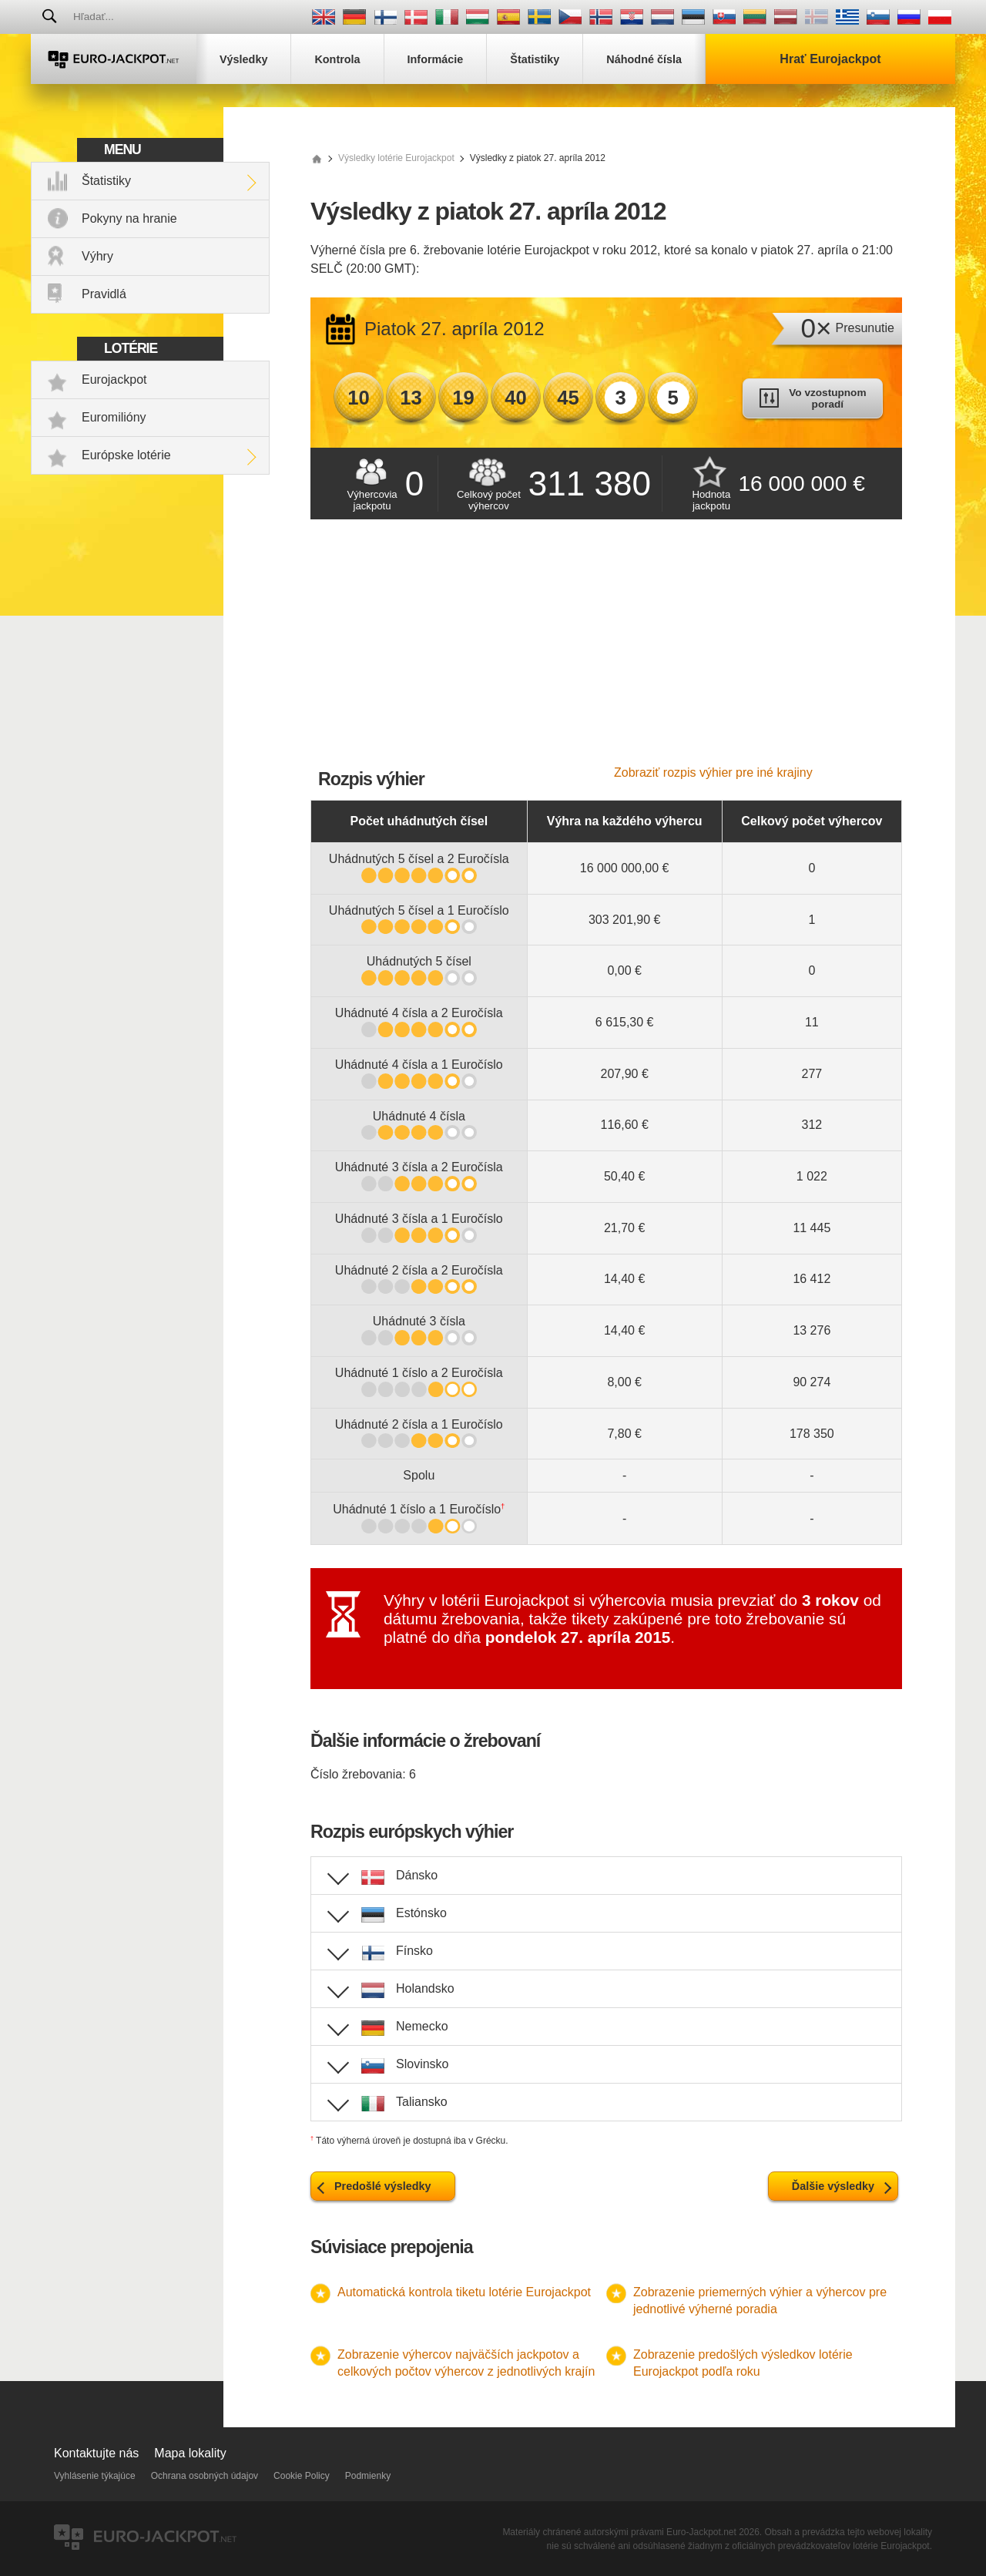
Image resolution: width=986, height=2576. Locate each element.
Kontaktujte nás (96, 2453)
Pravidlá (104, 294)
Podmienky (368, 2475)
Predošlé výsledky (382, 2186)
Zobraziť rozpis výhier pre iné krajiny (713, 772)
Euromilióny (114, 417)
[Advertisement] (606, 650)
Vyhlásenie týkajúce (95, 2475)
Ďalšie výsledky (833, 2186)
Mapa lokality (190, 2453)
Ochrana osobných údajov (204, 2475)
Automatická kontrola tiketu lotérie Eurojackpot (464, 2292)
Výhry (97, 256)
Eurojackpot (114, 379)
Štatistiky (106, 180)
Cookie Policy (301, 2475)
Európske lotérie (126, 455)
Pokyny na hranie (129, 218)
